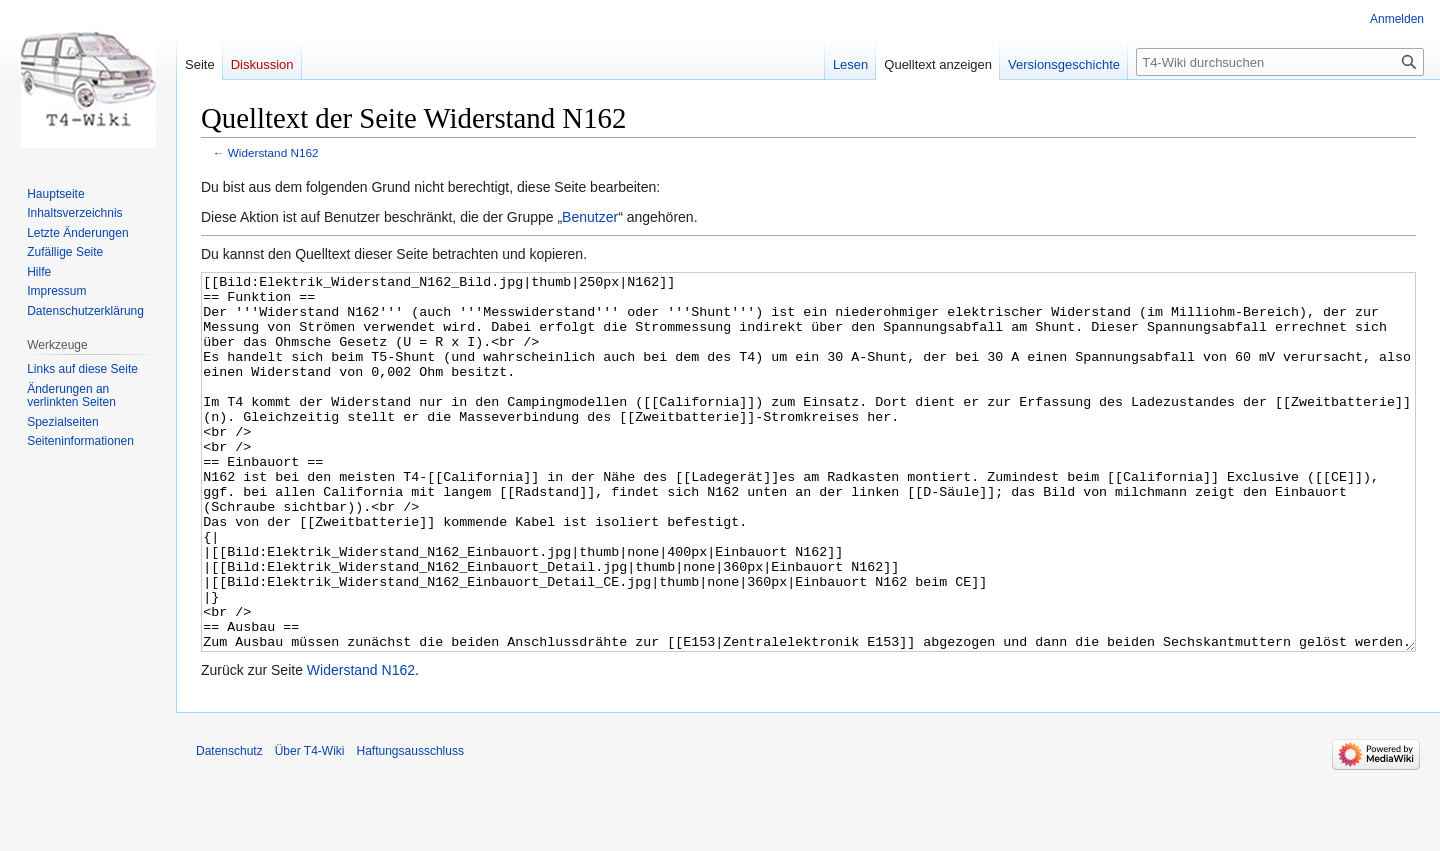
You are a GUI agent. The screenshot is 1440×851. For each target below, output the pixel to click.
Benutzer (590, 217)
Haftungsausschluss (410, 826)
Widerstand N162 (273, 152)
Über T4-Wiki (310, 826)
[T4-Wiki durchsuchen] (1280, 62)
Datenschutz (229, 826)
